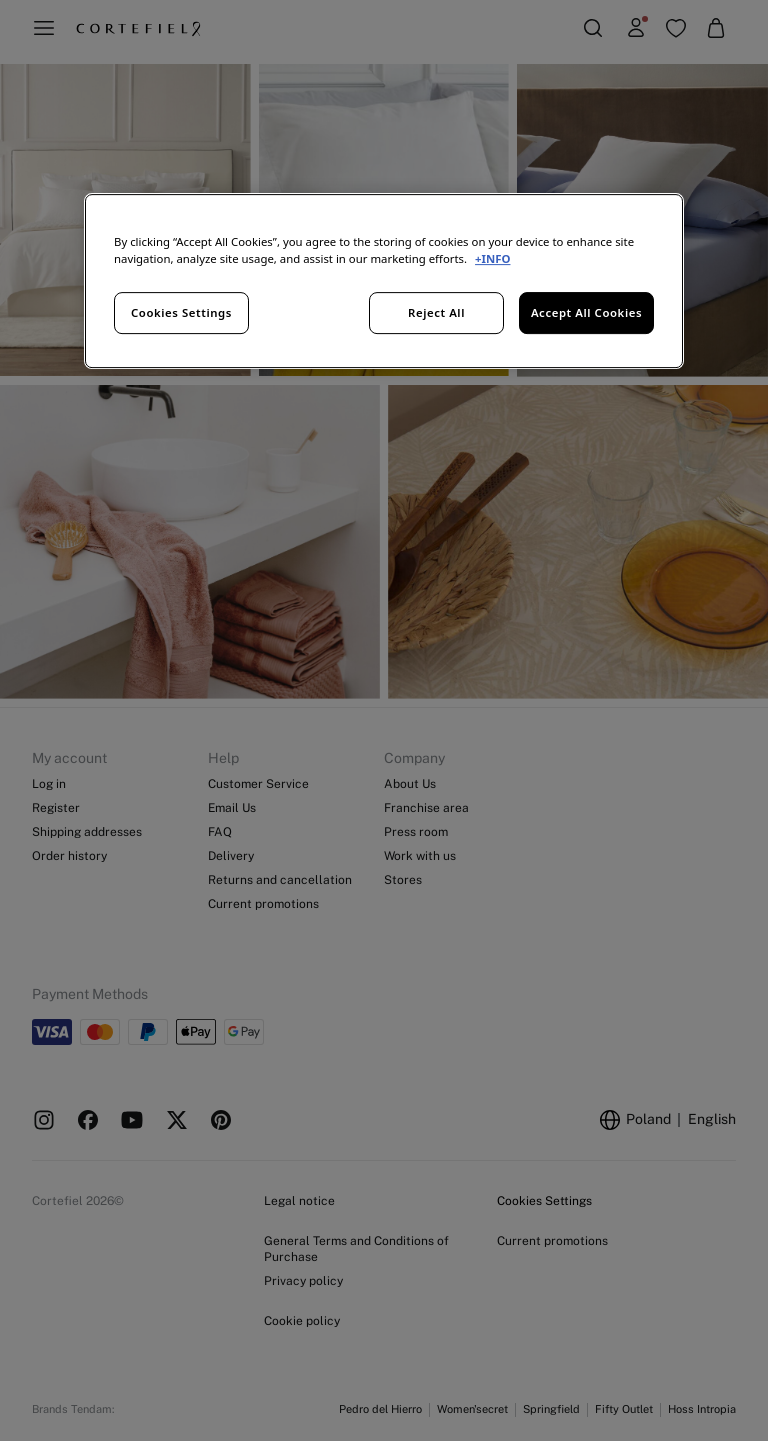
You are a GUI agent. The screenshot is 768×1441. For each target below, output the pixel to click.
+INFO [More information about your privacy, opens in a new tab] (492, 258)
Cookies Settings (181, 312)
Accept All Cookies (586, 312)
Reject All (436, 312)
